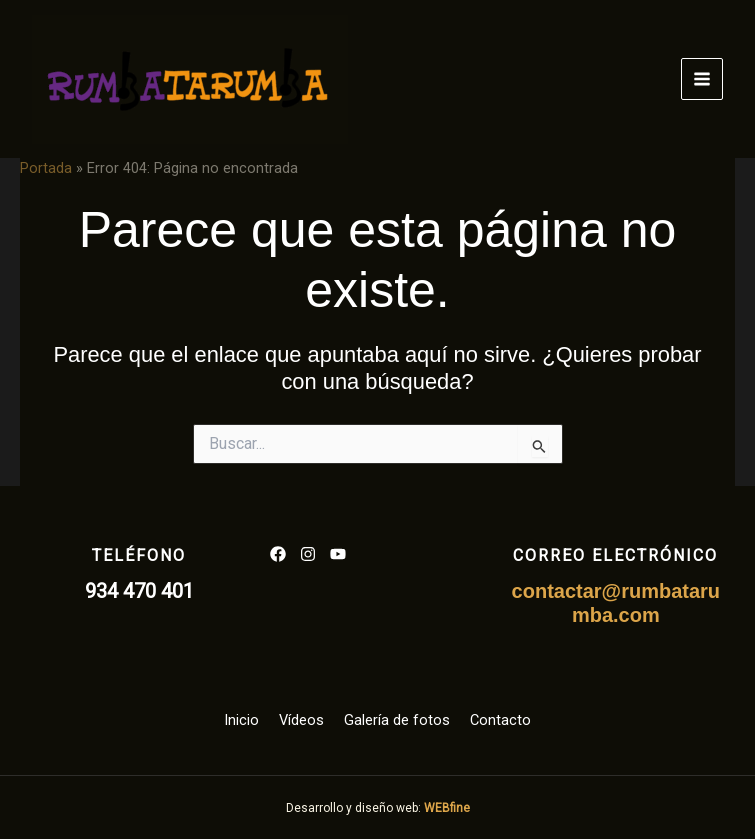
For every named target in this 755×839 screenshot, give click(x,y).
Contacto (500, 720)
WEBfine (447, 808)
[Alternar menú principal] (702, 79)
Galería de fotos (397, 720)
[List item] (278, 554)
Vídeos (301, 720)
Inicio (241, 720)
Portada (46, 168)
